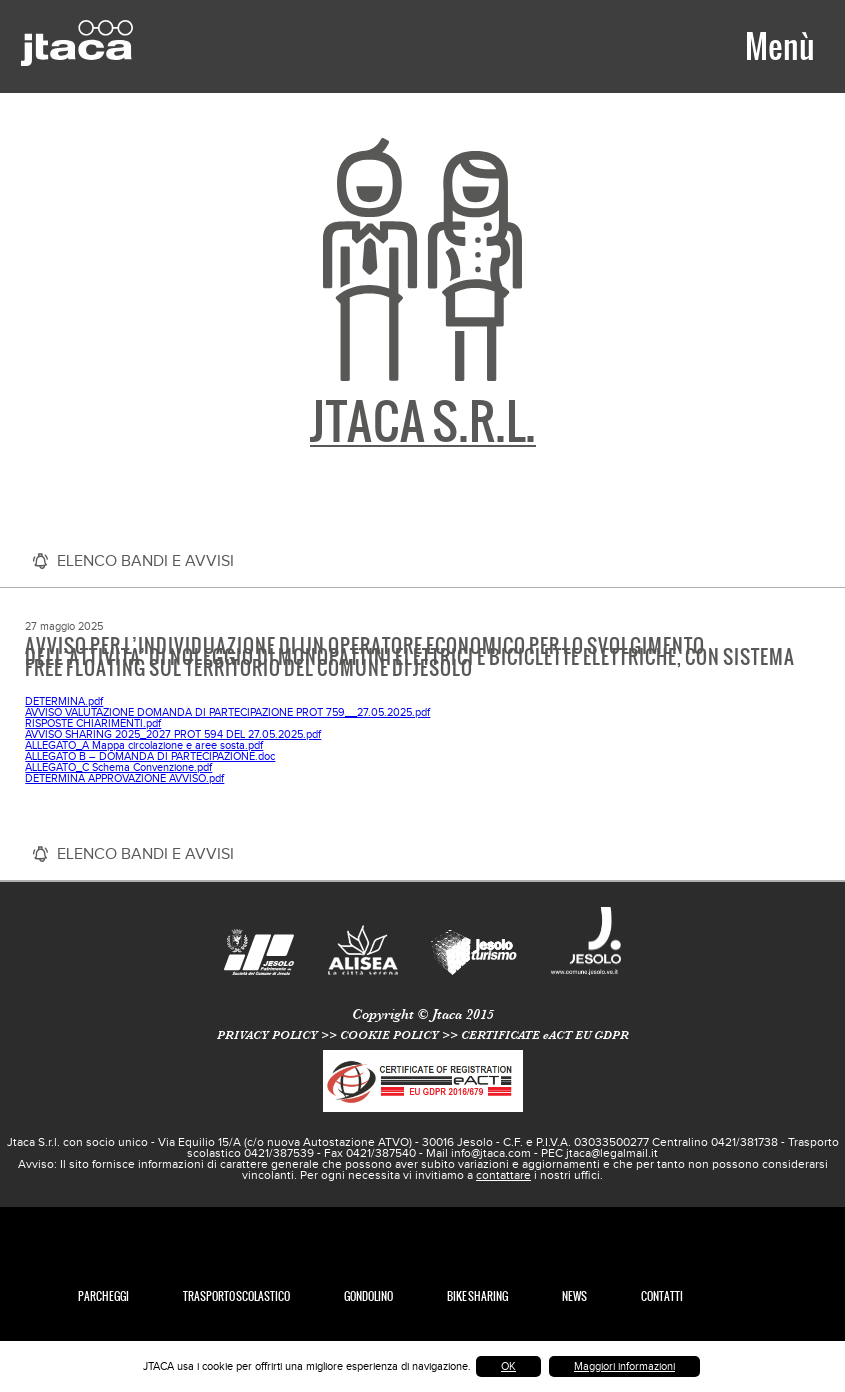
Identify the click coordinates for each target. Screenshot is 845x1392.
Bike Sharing (477, 1296)
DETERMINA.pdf (64, 701)
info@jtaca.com (491, 1153)
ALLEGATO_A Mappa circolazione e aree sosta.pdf (144, 745)
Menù (779, 46)
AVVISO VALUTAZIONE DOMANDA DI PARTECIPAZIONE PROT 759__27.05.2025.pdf (227, 712)
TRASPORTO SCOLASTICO (236, 1296)
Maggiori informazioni (624, 1366)
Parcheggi (103, 1296)
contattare (503, 1175)
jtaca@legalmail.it (612, 1153)
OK (508, 1366)
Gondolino (368, 1296)
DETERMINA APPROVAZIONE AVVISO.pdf (124, 778)
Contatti (662, 1296)
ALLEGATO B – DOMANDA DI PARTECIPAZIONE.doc (150, 756)
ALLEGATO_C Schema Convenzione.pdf (118, 767)
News (574, 1296)
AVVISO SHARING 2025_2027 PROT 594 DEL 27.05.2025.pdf (173, 734)
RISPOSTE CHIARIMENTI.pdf (93, 723)
